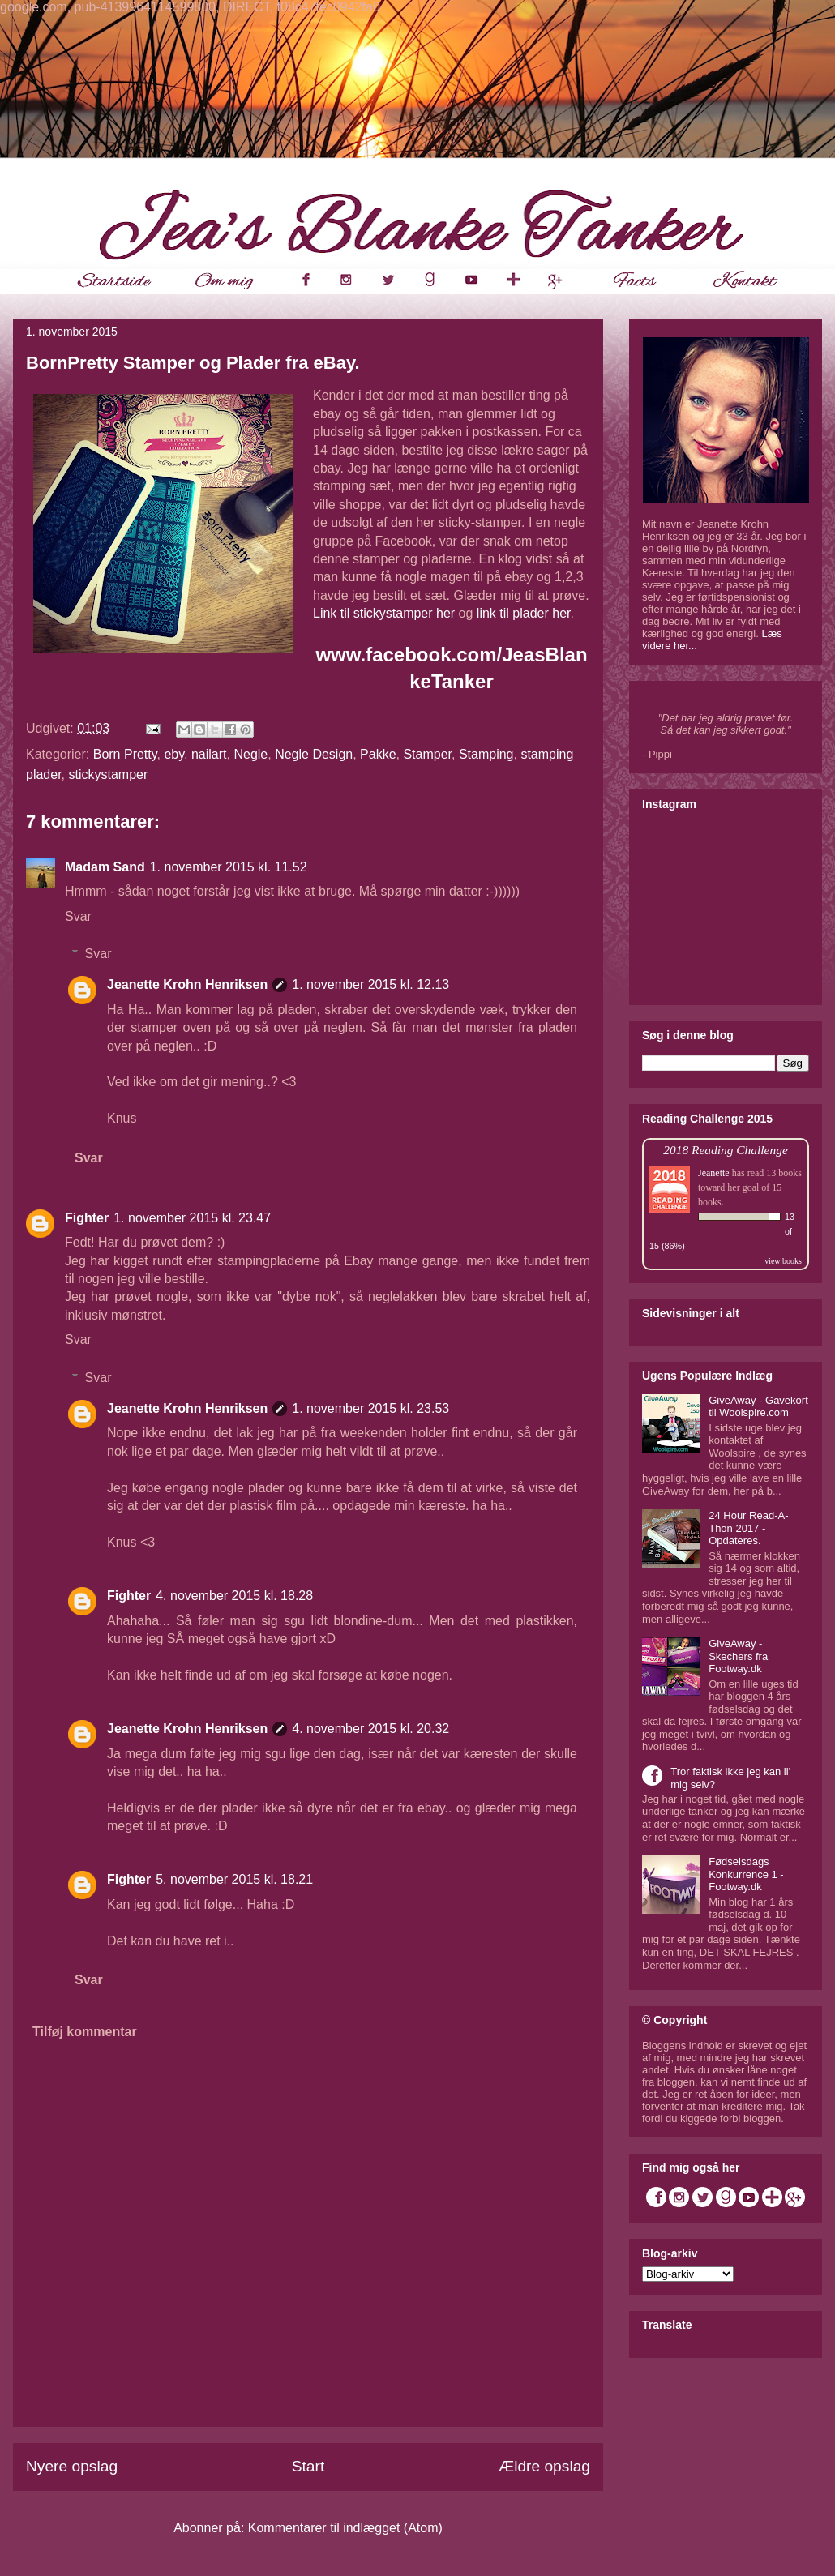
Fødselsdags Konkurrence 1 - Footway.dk (746, 1874)
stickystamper (108, 774)
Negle (250, 754)
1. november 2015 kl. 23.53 (370, 1408)
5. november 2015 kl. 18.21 (234, 1879)
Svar (78, 916)
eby (174, 754)
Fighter (87, 1218)
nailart (209, 754)
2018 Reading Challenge (725, 1150)
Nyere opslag (72, 2466)
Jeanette (714, 1173)
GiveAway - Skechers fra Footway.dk (738, 1656)
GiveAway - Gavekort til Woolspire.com (758, 1406)
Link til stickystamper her (386, 613)
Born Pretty (125, 754)
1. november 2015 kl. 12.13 (370, 984)
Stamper (427, 754)
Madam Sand (105, 867)
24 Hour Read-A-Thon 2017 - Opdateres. (748, 1528)
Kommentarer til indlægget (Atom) (345, 2528)
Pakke (378, 754)
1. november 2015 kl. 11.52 (228, 867)
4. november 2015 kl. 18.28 (234, 1596)
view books (783, 1260)
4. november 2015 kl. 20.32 (370, 1728)
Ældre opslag (544, 2466)
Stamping (486, 754)
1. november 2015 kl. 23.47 (192, 1218)
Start (308, 2466)
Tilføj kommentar (84, 2032)
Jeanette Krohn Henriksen (187, 984)
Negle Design (314, 754)
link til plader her (524, 613)
